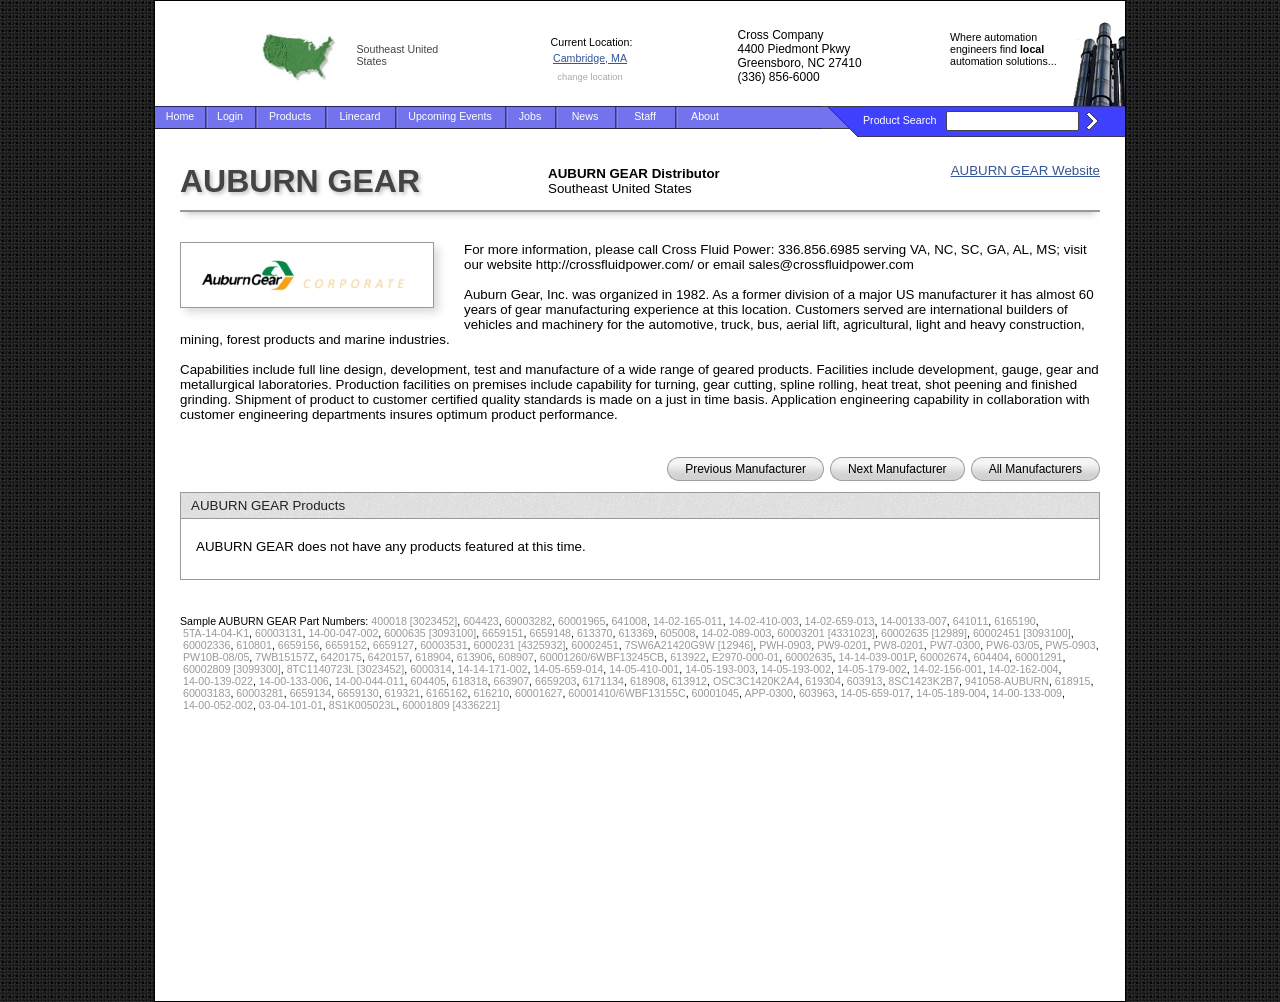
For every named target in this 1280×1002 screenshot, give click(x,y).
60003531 (443, 645)
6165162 (447, 693)
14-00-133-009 (1027, 693)
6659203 (556, 681)
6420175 (341, 657)
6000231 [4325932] (520, 645)
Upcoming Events (450, 116)
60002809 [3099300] (232, 669)
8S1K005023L (363, 705)
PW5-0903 (1070, 645)
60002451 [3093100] (1022, 633)
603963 (817, 693)
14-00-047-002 (343, 633)
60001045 (715, 693)
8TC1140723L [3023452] (346, 669)
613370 (595, 633)
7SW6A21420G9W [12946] (689, 645)
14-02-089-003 (736, 633)
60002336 (206, 645)
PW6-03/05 (1012, 645)
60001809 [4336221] (451, 705)
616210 (492, 693)
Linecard (360, 116)
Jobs (530, 116)
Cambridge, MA (590, 58)
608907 (516, 657)
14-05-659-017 (875, 693)
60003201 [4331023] (826, 633)
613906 (475, 657)
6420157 (389, 657)
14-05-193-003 (720, 669)
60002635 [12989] (924, 633)
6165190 (1015, 621)
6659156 (299, 645)
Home (180, 116)
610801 (254, 645)
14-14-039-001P (877, 657)
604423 (481, 621)
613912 (689, 681)
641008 (629, 621)
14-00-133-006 (294, 681)
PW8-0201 (899, 645)
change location (589, 77)
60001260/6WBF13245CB (602, 657)
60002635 (808, 657)
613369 (636, 633)
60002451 (594, 645)
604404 (991, 657)
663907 (512, 681)
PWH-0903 (785, 645)
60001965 (581, 621)
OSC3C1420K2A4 (756, 681)
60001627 (538, 693)
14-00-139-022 (218, 681)
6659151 (503, 633)
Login (230, 116)
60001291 (1038, 657)
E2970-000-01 (746, 657)
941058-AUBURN (1007, 681)
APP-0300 (768, 693)
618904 (433, 657)
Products (290, 116)
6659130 (358, 693)
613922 (688, 657)
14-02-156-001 (948, 669)
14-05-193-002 (796, 669)
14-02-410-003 (764, 621)
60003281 (259, 693)
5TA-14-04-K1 (216, 633)
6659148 (551, 633)
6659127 (394, 645)
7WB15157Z (284, 657)
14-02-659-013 (840, 621)
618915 (1073, 681)
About (705, 116)
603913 (865, 681)
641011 (971, 621)
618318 (470, 681)
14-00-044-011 (370, 681)
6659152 (346, 645)
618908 (648, 681)
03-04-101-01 (291, 705)
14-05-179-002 (872, 669)
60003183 (206, 693)
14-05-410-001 (644, 669)
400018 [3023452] (414, 621)
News (585, 116)
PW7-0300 (955, 645)
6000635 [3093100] (430, 633)
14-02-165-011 (688, 621)
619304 (823, 681)
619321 (403, 693)
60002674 (943, 657)
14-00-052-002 (218, 705)
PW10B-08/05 (216, 657)
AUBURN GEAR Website (1025, 170)
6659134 (311, 693)
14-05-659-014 (568, 669)
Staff (645, 116)
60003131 (278, 633)
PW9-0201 (842, 645)
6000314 (431, 669)
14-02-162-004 (1024, 669)
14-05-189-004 (951, 693)
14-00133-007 (913, 621)
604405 (429, 681)
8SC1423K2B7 (923, 681)
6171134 (603, 681)
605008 (678, 633)
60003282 (528, 621)
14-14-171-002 (493, 669)
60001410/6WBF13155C (626, 693)
